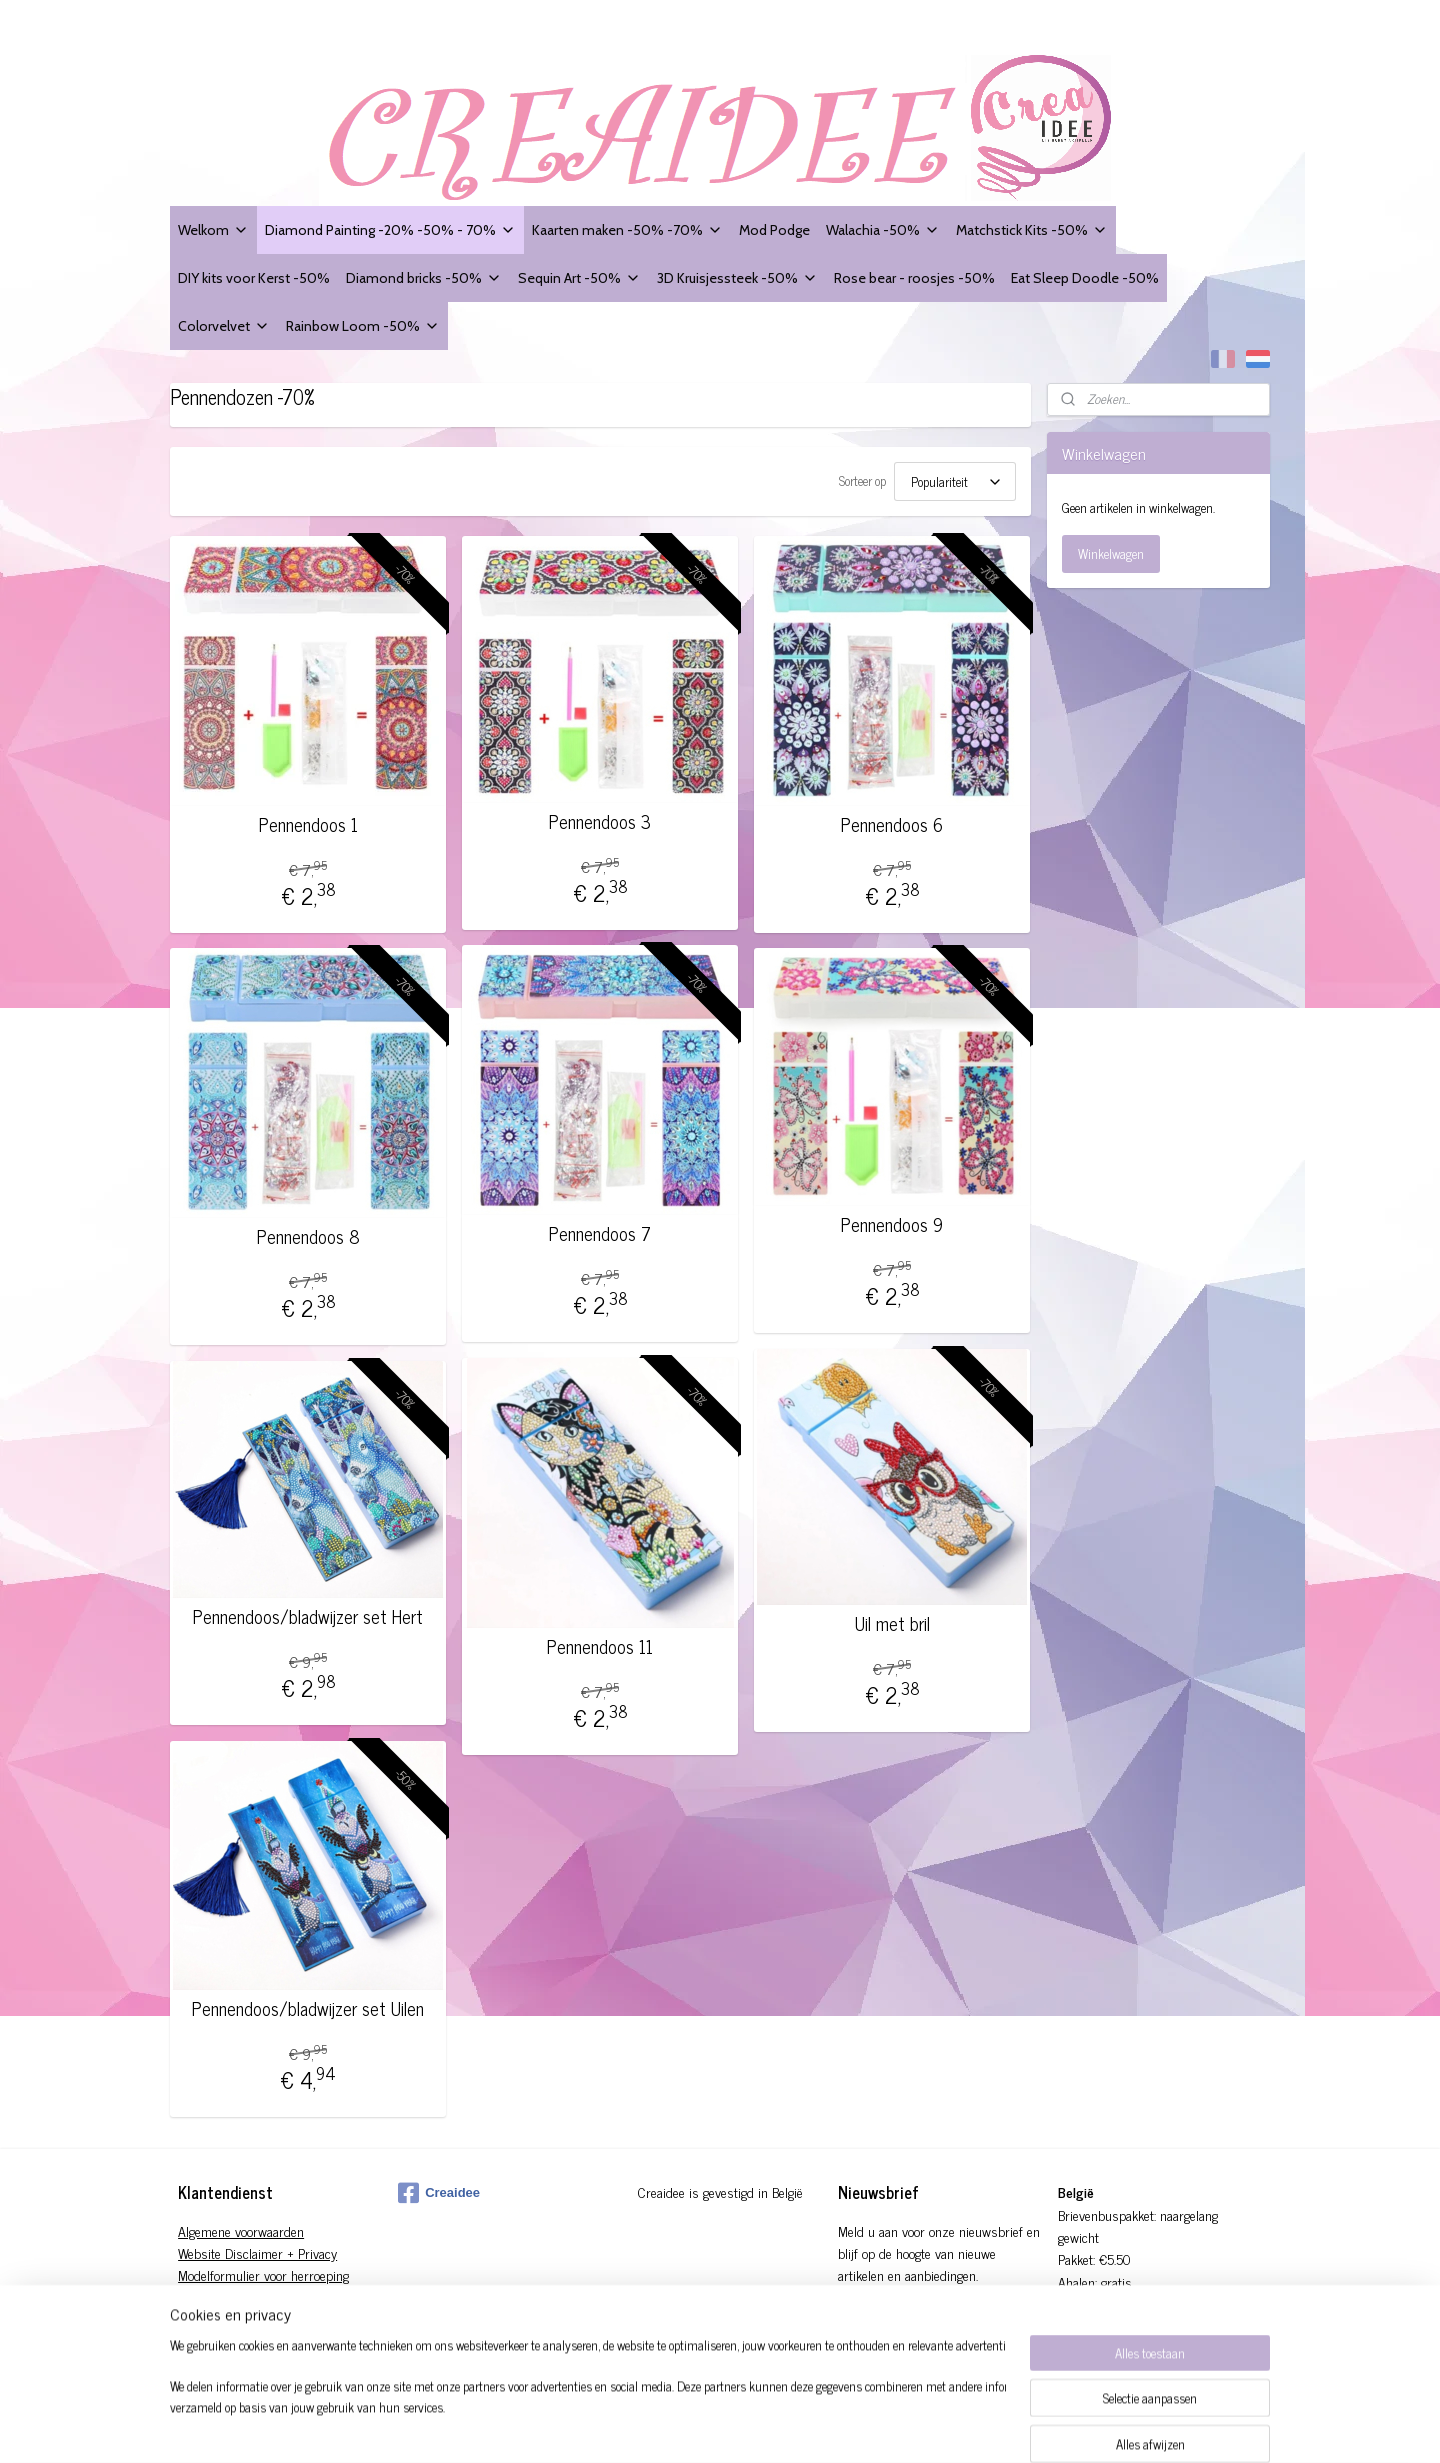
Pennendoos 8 (308, 1237)
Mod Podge (774, 229)
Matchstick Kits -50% (1032, 229)
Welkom (213, 229)
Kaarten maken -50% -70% (627, 229)
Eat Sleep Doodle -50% (1085, 277)
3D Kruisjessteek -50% (737, 277)
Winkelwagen (1111, 553)
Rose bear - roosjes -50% (914, 277)
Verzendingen (215, 2297)
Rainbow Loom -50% (363, 325)
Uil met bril (892, 1624)
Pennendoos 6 (892, 825)
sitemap (765, 2426)
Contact (198, 2319)
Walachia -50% (883, 229)
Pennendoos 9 (892, 1225)
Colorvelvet (224, 325)
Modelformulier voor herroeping (263, 2274)
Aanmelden (882, 2321)
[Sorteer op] (955, 481)
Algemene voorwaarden (241, 2230)
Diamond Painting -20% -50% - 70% (390, 229)
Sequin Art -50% (579, 277)
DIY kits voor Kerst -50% (254, 277)
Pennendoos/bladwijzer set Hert (308, 1617)
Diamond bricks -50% (424, 277)
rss (795, 2426)
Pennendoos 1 (308, 825)
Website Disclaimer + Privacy (257, 2252)
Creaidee (439, 2193)
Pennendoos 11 (600, 1647)
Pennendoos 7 (600, 1234)
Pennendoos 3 (600, 822)
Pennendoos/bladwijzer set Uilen (308, 2009)
